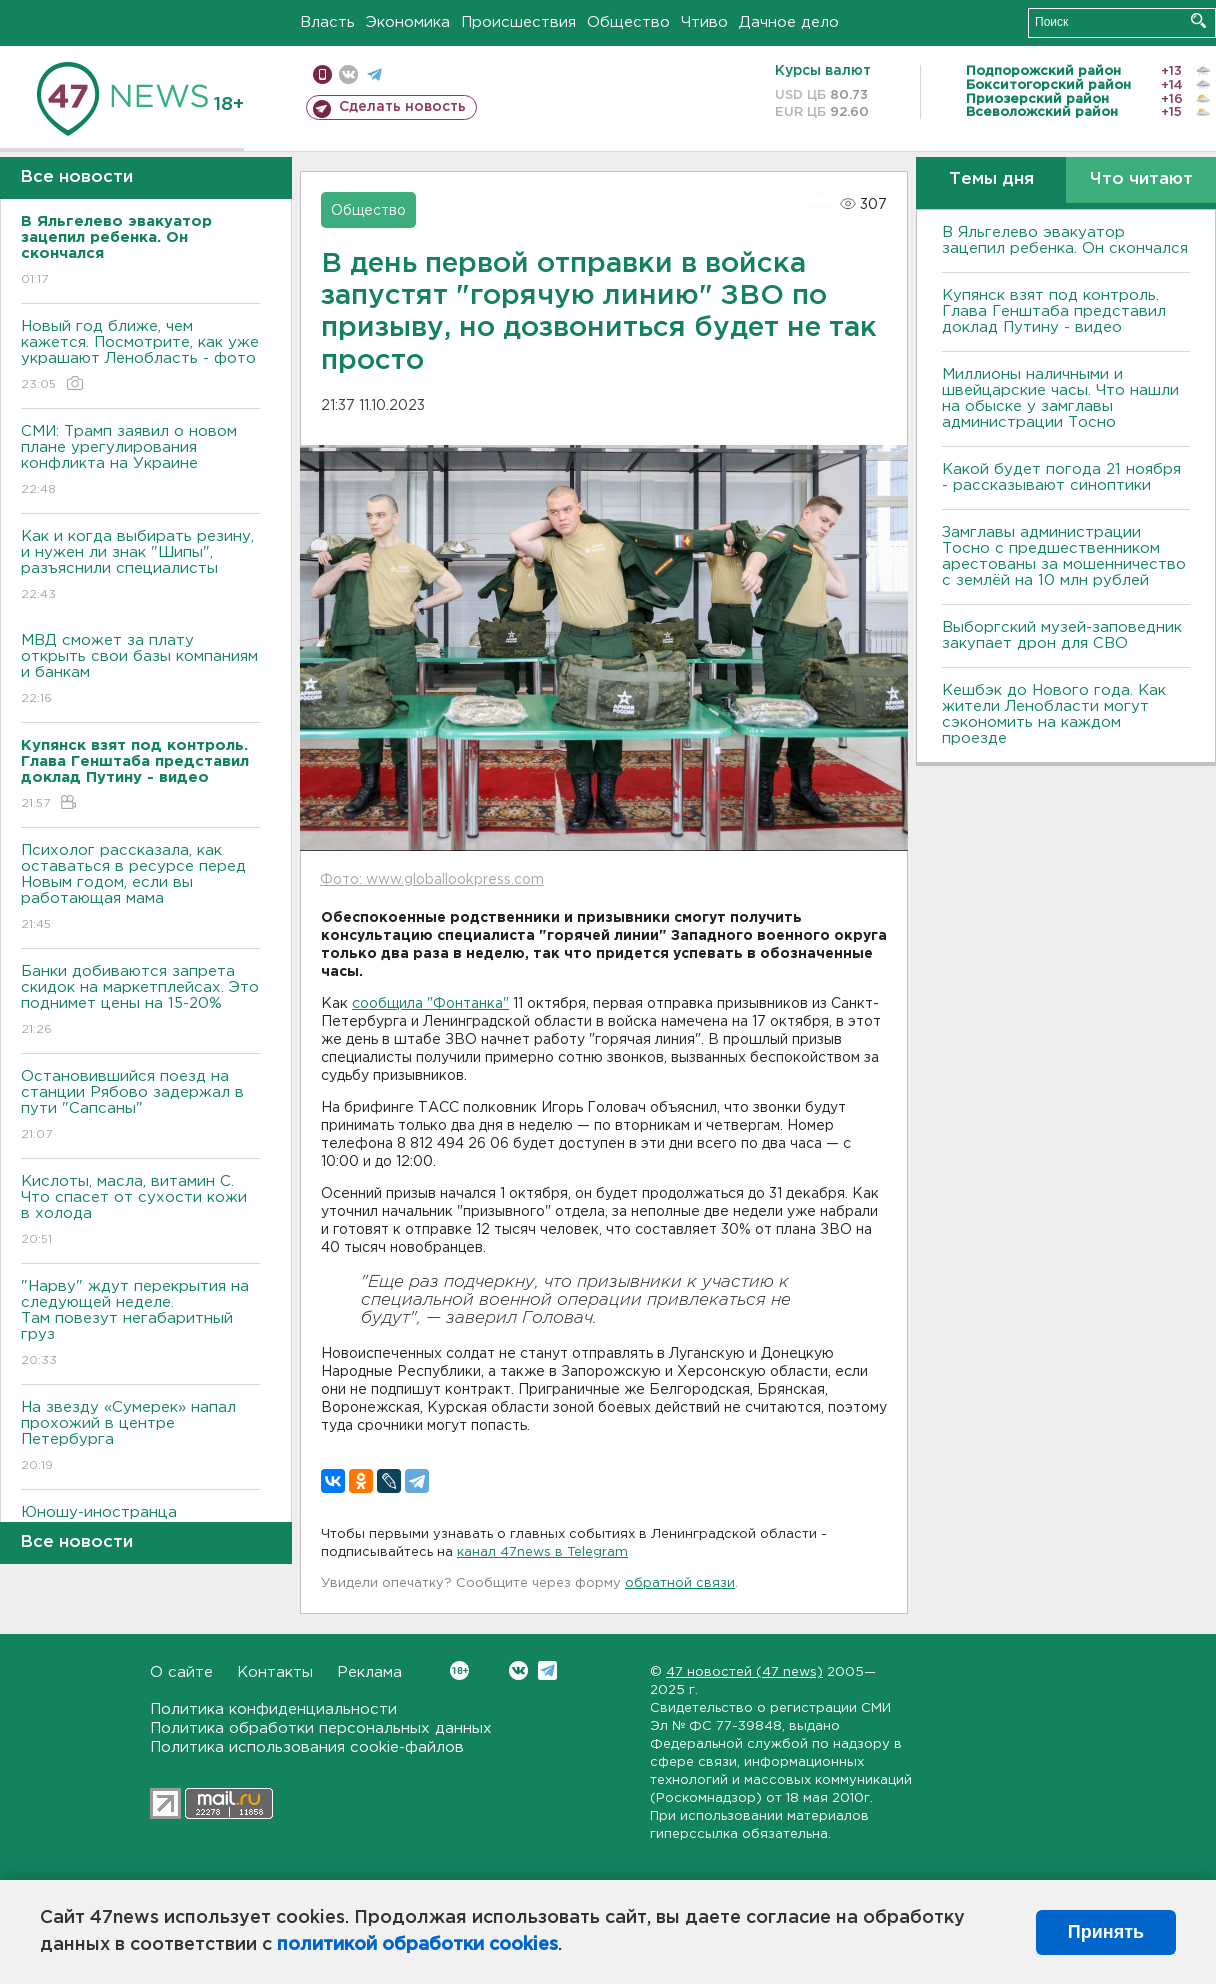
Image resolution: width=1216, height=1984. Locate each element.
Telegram (547, 1670)
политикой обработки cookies (417, 1945)
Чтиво (704, 22)
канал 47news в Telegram (542, 1552)
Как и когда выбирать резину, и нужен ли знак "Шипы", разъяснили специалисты (140, 566)
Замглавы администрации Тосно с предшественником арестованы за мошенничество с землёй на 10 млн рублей (1064, 556)
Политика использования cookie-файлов (307, 1747)
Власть (327, 22)
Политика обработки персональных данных (321, 1728)
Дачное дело (789, 22)
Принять (1106, 1932)
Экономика (408, 22)
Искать (1198, 20)
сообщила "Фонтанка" (430, 1004)
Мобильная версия (322, 74)
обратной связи (680, 1583)
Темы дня (991, 179)
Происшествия (518, 22)
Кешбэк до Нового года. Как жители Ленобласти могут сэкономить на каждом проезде (1054, 714)
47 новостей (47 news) (744, 1672)
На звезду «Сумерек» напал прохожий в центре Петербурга (140, 1437)
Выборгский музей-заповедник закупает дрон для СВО (1062, 635)
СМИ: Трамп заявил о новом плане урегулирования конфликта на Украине (140, 461)
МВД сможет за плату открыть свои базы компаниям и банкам (140, 670)
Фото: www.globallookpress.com (432, 880)
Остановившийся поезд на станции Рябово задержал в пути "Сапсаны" (140, 1106)
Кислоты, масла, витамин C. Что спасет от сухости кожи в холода (140, 1211)
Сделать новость (402, 107)
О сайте (181, 1672)
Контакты (275, 1672)
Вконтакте (459, 1670)
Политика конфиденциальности (273, 1709)
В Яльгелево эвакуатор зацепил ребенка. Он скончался (1065, 240)
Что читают (1141, 179)
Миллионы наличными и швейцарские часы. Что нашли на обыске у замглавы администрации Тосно (1060, 398)
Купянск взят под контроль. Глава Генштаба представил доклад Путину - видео (1054, 311)
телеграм (374, 74)
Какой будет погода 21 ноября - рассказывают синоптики (1061, 477)
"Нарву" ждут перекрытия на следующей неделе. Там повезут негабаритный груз (140, 1324)
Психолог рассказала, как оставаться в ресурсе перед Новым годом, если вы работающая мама (140, 888)
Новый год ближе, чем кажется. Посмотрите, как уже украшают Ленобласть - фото (140, 356)
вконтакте (348, 74)
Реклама (369, 1672)
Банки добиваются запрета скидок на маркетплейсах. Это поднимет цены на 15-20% (140, 1001)
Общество (628, 22)
